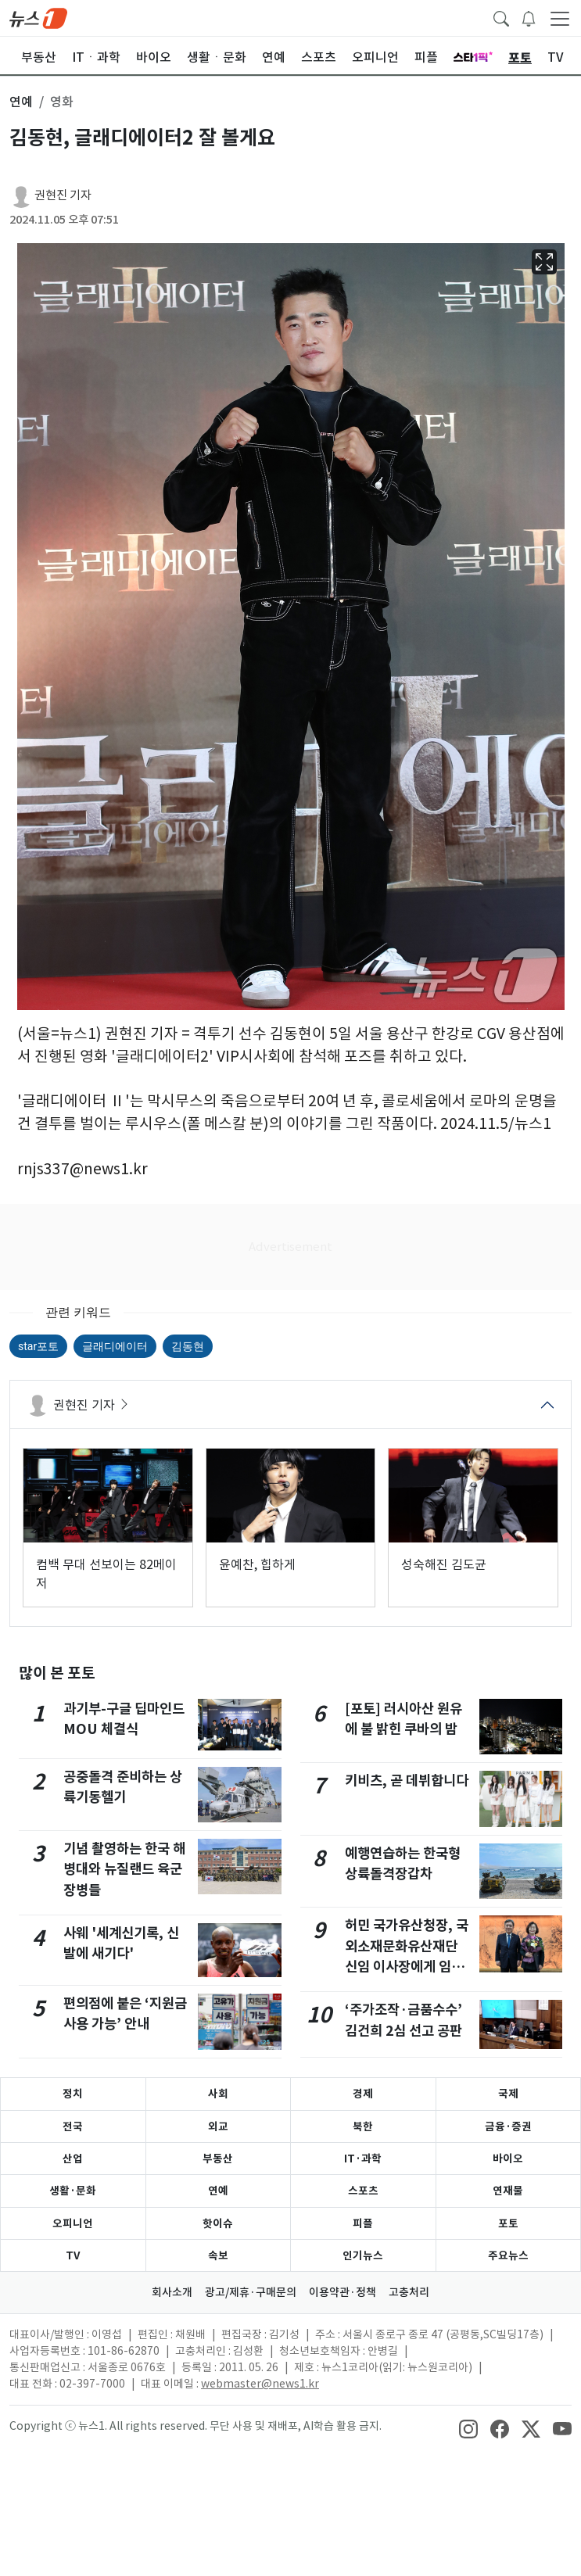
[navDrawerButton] (560, 17)
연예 (218, 2191)
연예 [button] (21, 101)
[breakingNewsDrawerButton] (528, 17)
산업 (73, 2158)
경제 (363, 2094)
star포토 (38, 1346)
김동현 (187, 1346)
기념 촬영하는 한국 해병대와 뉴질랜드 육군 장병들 (124, 1869)
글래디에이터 (115, 1346)
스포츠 (363, 2191)
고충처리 (409, 2292)
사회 (218, 2094)
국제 (508, 2094)
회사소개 (172, 2292)
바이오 (508, 2158)
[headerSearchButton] (501, 17)
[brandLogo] (38, 17)
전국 (73, 2126)
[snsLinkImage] (468, 2427)
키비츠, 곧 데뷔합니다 (406, 1781)
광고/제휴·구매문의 (250, 2292)
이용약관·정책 (342, 2292)
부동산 (218, 2158)
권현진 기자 (62, 195)
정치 (73, 2094)
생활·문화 (72, 2191)
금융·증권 (508, 2126)
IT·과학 (363, 2158)
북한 (363, 2126)
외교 (218, 2126)
